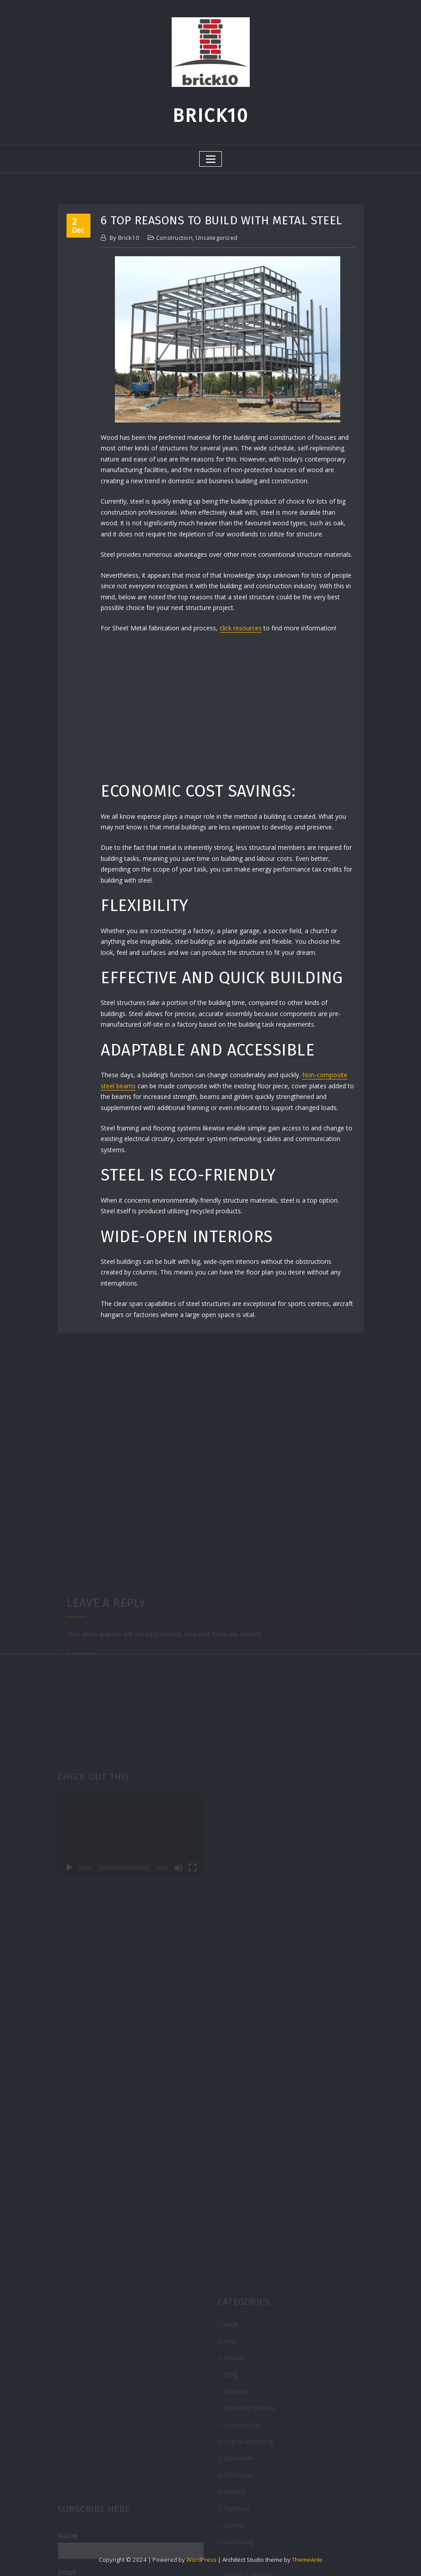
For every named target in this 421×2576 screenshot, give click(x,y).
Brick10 (210, 116)
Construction (174, 238)
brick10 (125, 238)
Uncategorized (217, 238)
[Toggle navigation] (210, 159)
